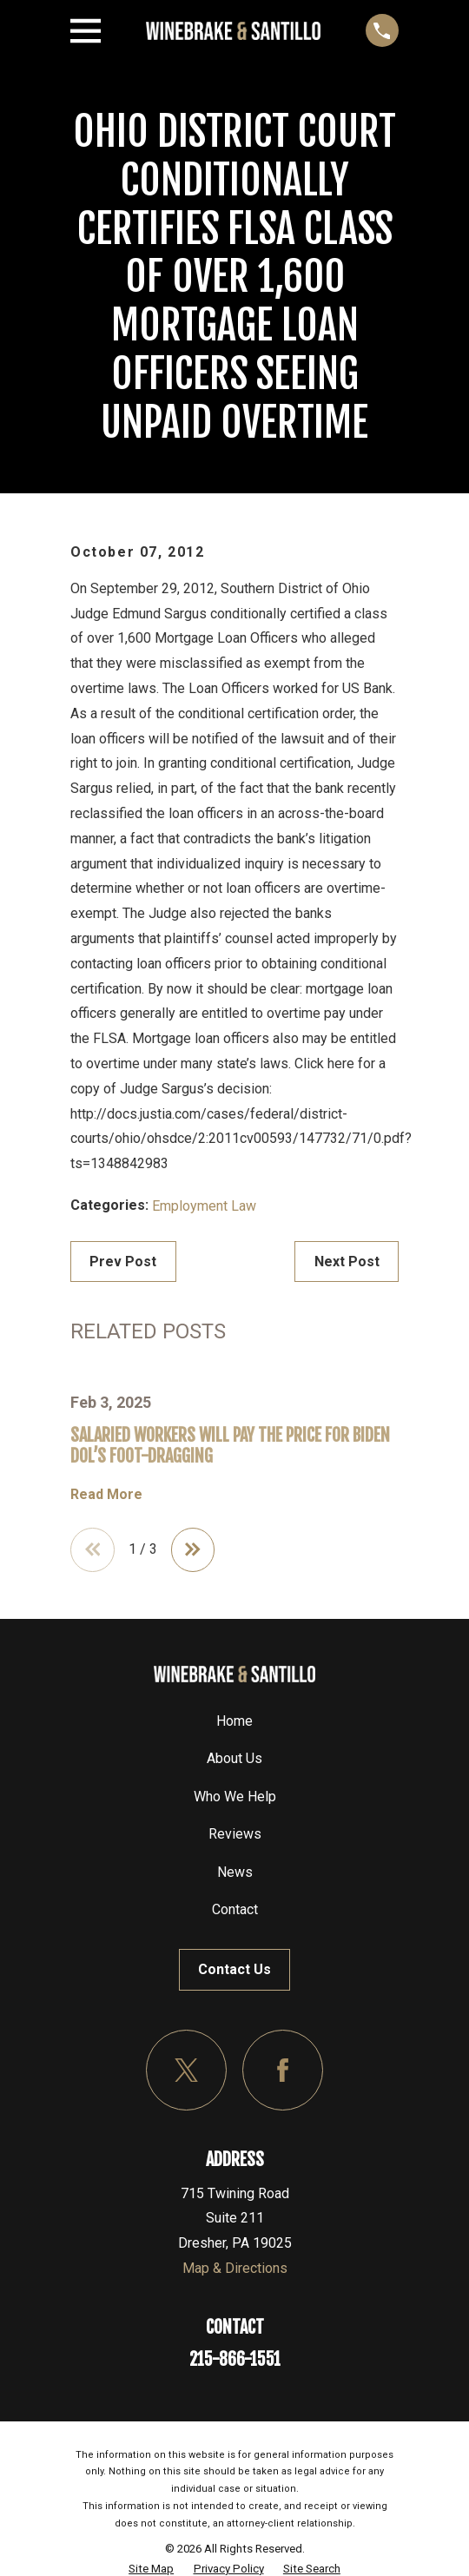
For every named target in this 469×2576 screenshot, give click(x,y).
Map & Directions (234, 2269)
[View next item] (194, 1550)
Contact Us (234, 1970)
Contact (235, 1910)
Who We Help (235, 1797)
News (235, 1873)
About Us (234, 1759)
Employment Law (204, 1206)
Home (234, 1722)
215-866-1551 (235, 2360)
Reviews (234, 1834)
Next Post (347, 1261)
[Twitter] (186, 2071)
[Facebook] (282, 2071)
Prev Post (122, 1261)
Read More (106, 1495)
